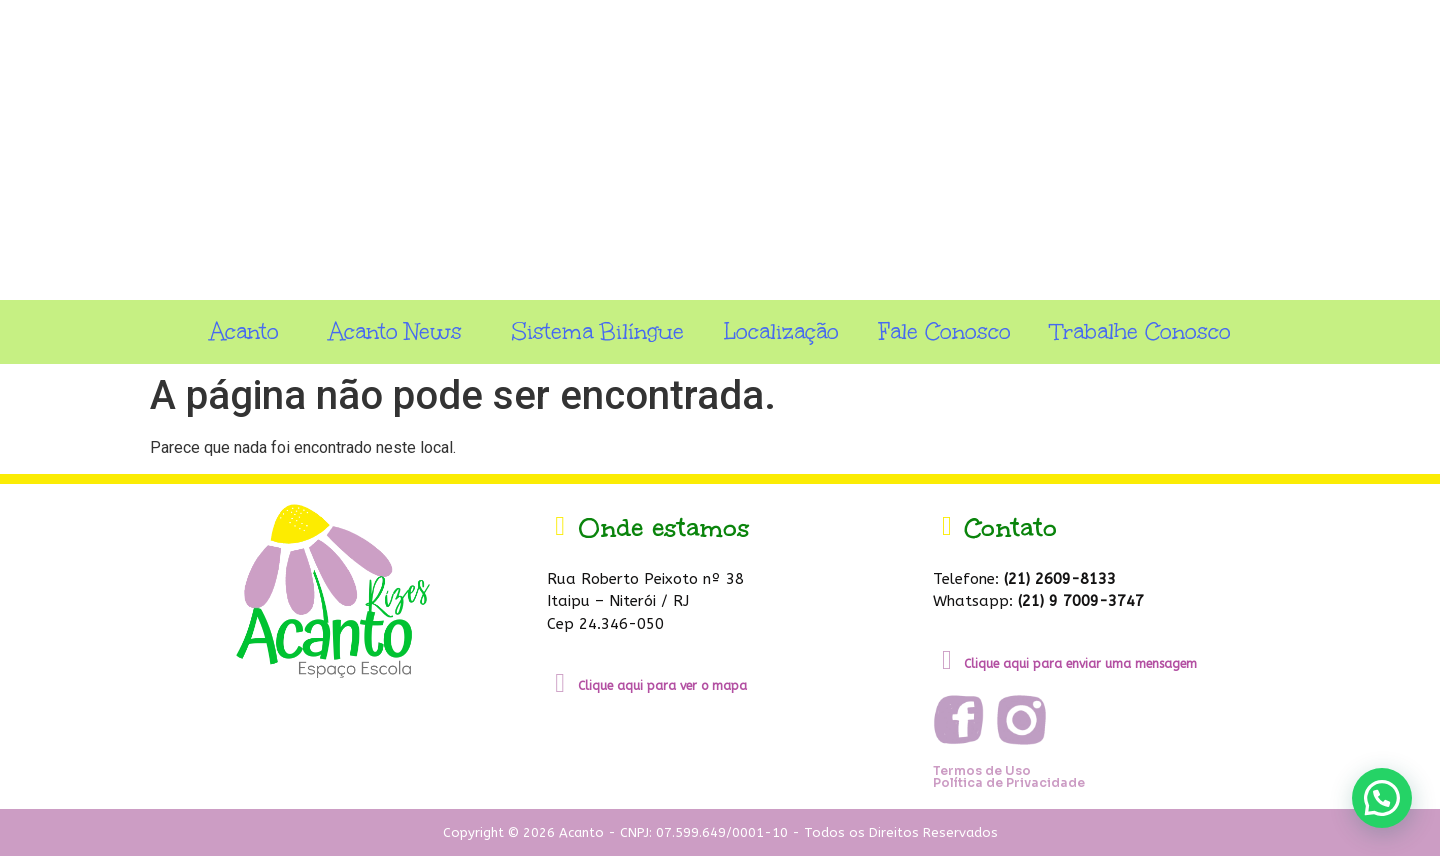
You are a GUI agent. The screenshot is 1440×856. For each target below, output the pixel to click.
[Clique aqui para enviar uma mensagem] (946, 660)
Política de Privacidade (1009, 782)
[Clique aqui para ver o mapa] (560, 683)
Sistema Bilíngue (598, 331)
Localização (781, 331)
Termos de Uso (982, 770)
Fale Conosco (945, 331)
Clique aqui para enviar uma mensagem (1080, 664)
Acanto (249, 331)
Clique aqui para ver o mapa (662, 686)
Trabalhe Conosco (1141, 331)
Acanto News (400, 331)
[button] (1382, 798)
